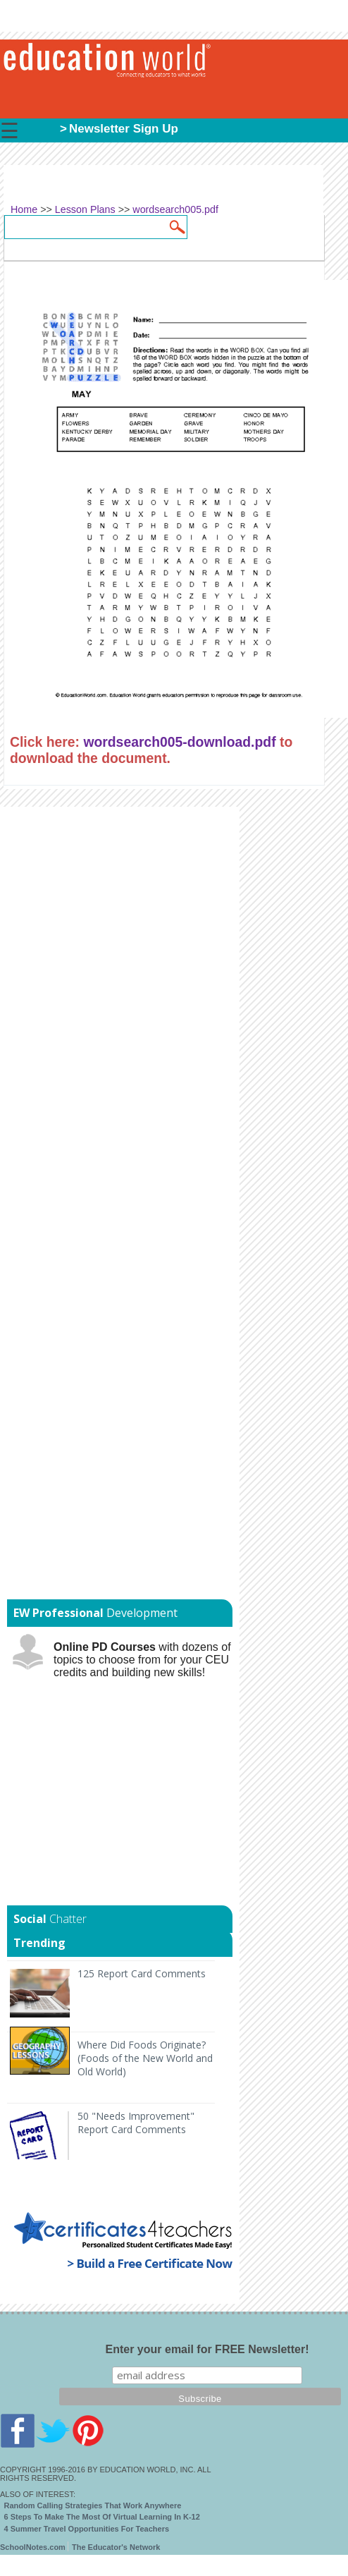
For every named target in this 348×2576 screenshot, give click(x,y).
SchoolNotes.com (33, 2547)
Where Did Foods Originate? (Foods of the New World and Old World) (145, 2058)
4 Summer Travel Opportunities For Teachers (87, 2529)
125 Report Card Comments (141, 1973)
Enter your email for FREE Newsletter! (207, 2349)
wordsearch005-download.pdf (179, 742)
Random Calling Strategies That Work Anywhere (93, 2505)
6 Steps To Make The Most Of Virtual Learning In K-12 (102, 2517)
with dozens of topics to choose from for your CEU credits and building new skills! (142, 1659)
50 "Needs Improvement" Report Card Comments (135, 2122)
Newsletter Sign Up (123, 128)
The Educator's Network (116, 2547)
